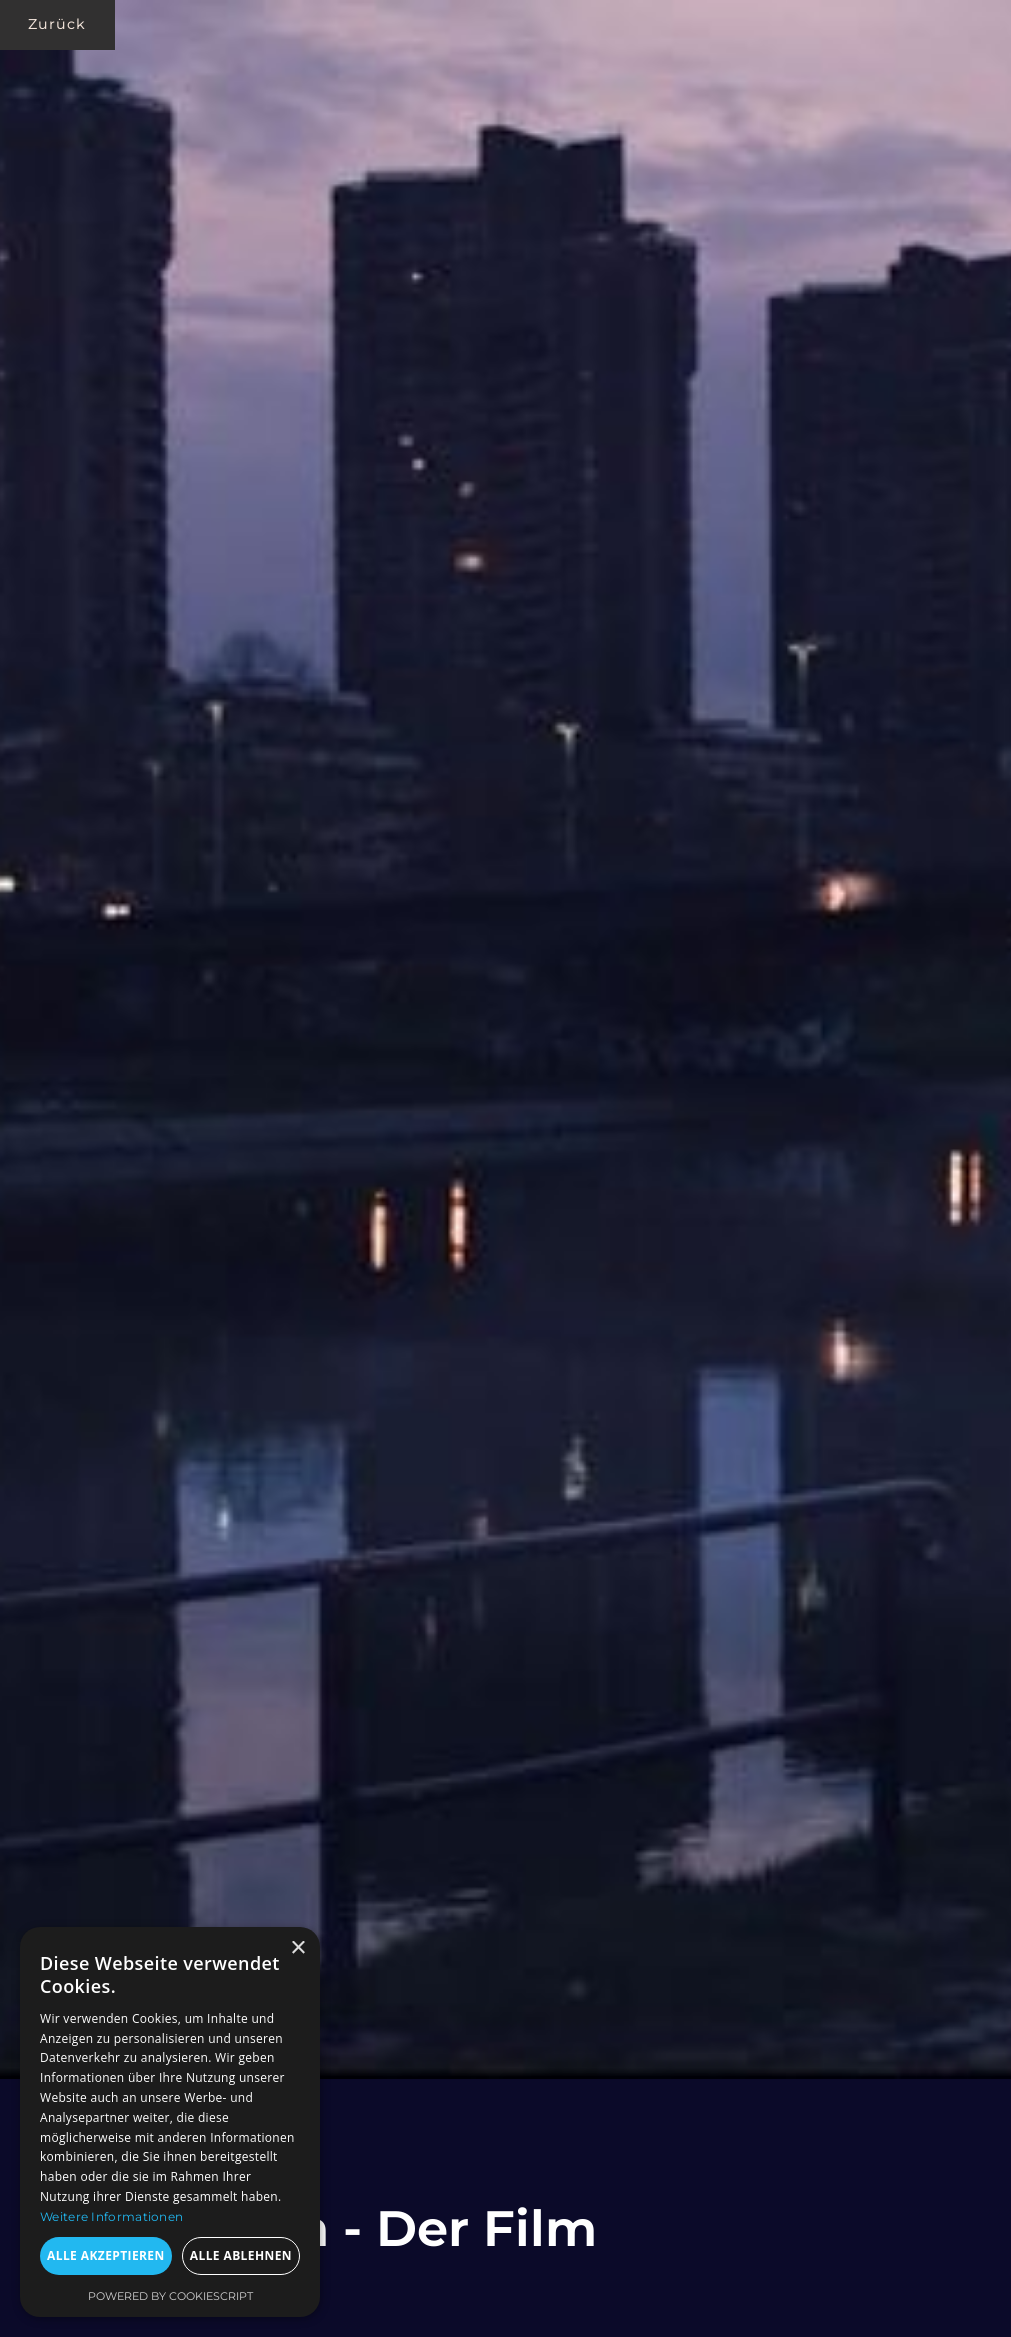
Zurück (57, 24)
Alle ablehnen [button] (241, 2255)
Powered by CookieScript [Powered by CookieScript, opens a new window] (170, 2296)
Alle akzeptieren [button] (106, 2255)
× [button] (297, 1948)
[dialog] (170, 2122)
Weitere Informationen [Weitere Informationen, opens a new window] (111, 2216)
